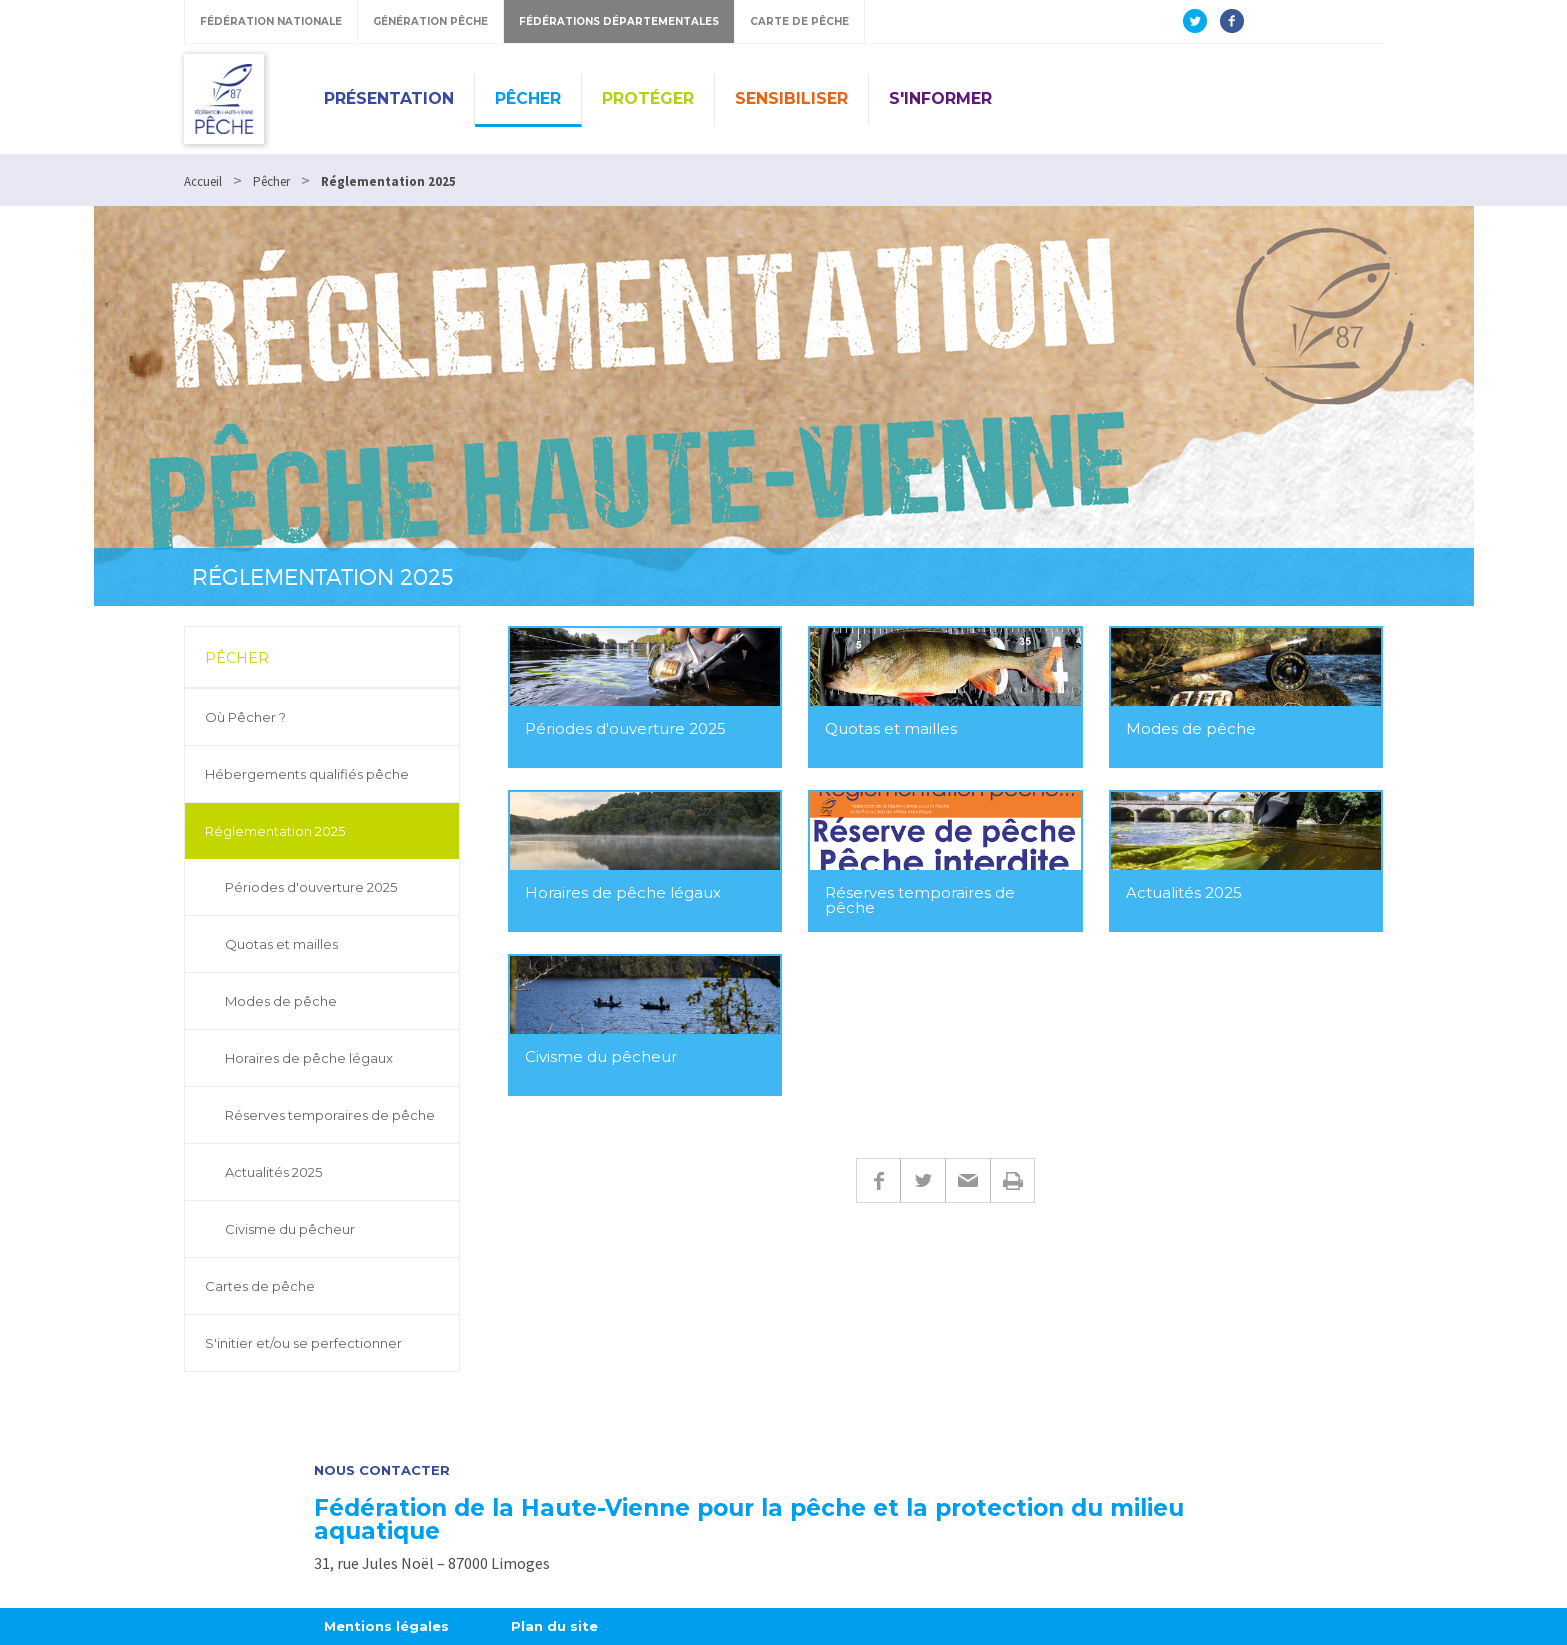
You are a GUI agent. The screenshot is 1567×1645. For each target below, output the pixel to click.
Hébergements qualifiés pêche (307, 774)
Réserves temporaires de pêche (330, 1115)
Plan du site (554, 1626)
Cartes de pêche (260, 1286)
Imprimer (1012, 1180)
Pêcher (528, 98)
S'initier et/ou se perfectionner (303, 1343)
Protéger (648, 98)
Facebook (878, 1180)
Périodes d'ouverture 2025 (311, 887)
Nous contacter (382, 1470)
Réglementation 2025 (275, 831)
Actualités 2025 (273, 1172)
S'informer (940, 98)
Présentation (389, 98)
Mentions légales (386, 1626)
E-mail (967, 1180)
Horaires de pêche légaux (309, 1058)
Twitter (922, 1180)
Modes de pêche (281, 1001)
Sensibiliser (791, 98)
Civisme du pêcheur (290, 1229)
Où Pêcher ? (245, 717)
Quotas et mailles (281, 944)
